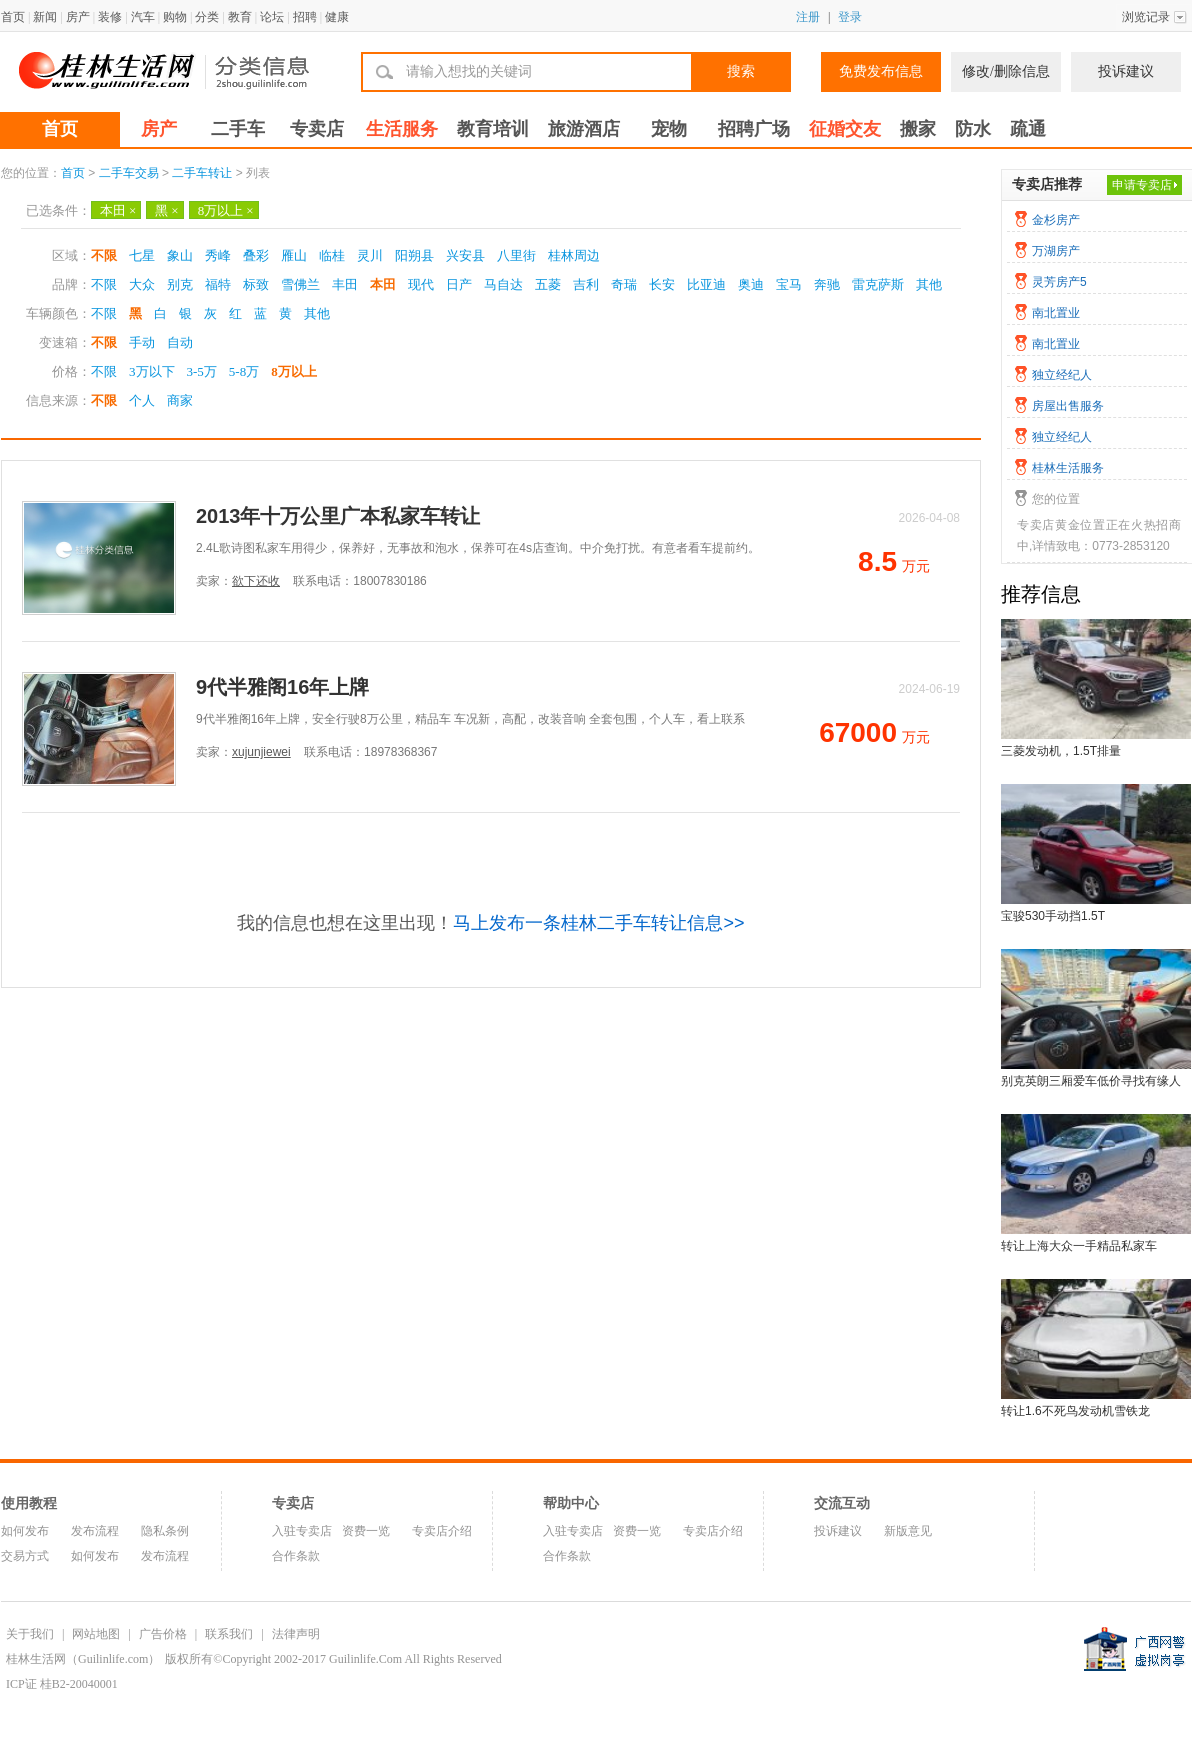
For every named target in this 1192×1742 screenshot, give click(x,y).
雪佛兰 (300, 284)
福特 (218, 284)
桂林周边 (574, 255)
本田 (118, 210)
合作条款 (296, 1556)
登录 (850, 17)
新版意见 (908, 1531)
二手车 (238, 129)
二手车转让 (202, 173)
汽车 (143, 17)
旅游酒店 (584, 129)
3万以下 (152, 371)
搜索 (741, 71)
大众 (142, 284)
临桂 (332, 255)
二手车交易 (129, 173)
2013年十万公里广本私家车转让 (338, 516)
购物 (175, 17)
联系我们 (229, 1634)
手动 (142, 342)
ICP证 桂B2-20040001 (62, 1684)
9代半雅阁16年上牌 (282, 687)
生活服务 (402, 129)
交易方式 (25, 1556)
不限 (104, 255)
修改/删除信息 (1006, 71)
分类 (207, 17)
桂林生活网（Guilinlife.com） (83, 1659)
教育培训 (493, 129)
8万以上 (226, 210)
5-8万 (244, 371)
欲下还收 (256, 581)
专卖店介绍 (442, 1531)
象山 (180, 255)
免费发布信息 (881, 71)
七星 (142, 255)
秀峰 (218, 255)
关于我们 (30, 1634)
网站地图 (96, 1634)
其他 (929, 284)
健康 (337, 17)
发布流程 (95, 1531)
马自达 (503, 284)
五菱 (548, 284)
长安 (662, 284)
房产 (78, 17)
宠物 (669, 129)
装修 (110, 17)
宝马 (789, 284)
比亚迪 (706, 284)
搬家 (918, 129)
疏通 (1028, 129)
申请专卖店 (1142, 185)
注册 (808, 17)
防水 (973, 129)
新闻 (45, 17)
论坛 (272, 17)
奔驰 (827, 284)
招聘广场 (754, 129)
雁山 (294, 255)
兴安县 (465, 255)
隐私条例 (165, 1531)
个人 (142, 400)
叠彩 (256, 255)
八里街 (516, 255)
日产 (459, 284)
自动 (180, 342)
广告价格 (163, 1634)
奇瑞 (624, 284)
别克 (180, 284)
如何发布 (25, 1531)
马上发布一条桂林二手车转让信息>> (598, 923)
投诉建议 (1126, 71)
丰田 (345, 284)
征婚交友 (845, 129)
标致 (256, 284)
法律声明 (296, 1634)
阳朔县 (414, 255)
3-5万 (202, 371)
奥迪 (751, 284)
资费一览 (366, 1531)
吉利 (586, 284)
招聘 (305, 17)
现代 (421, 284)
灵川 (370, 255)
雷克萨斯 (878, 284)
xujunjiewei (261, 752)
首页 (13, 17)
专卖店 (317, 129)
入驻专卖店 (302, 1531)
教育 (240, 17)
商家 (180, 400)
